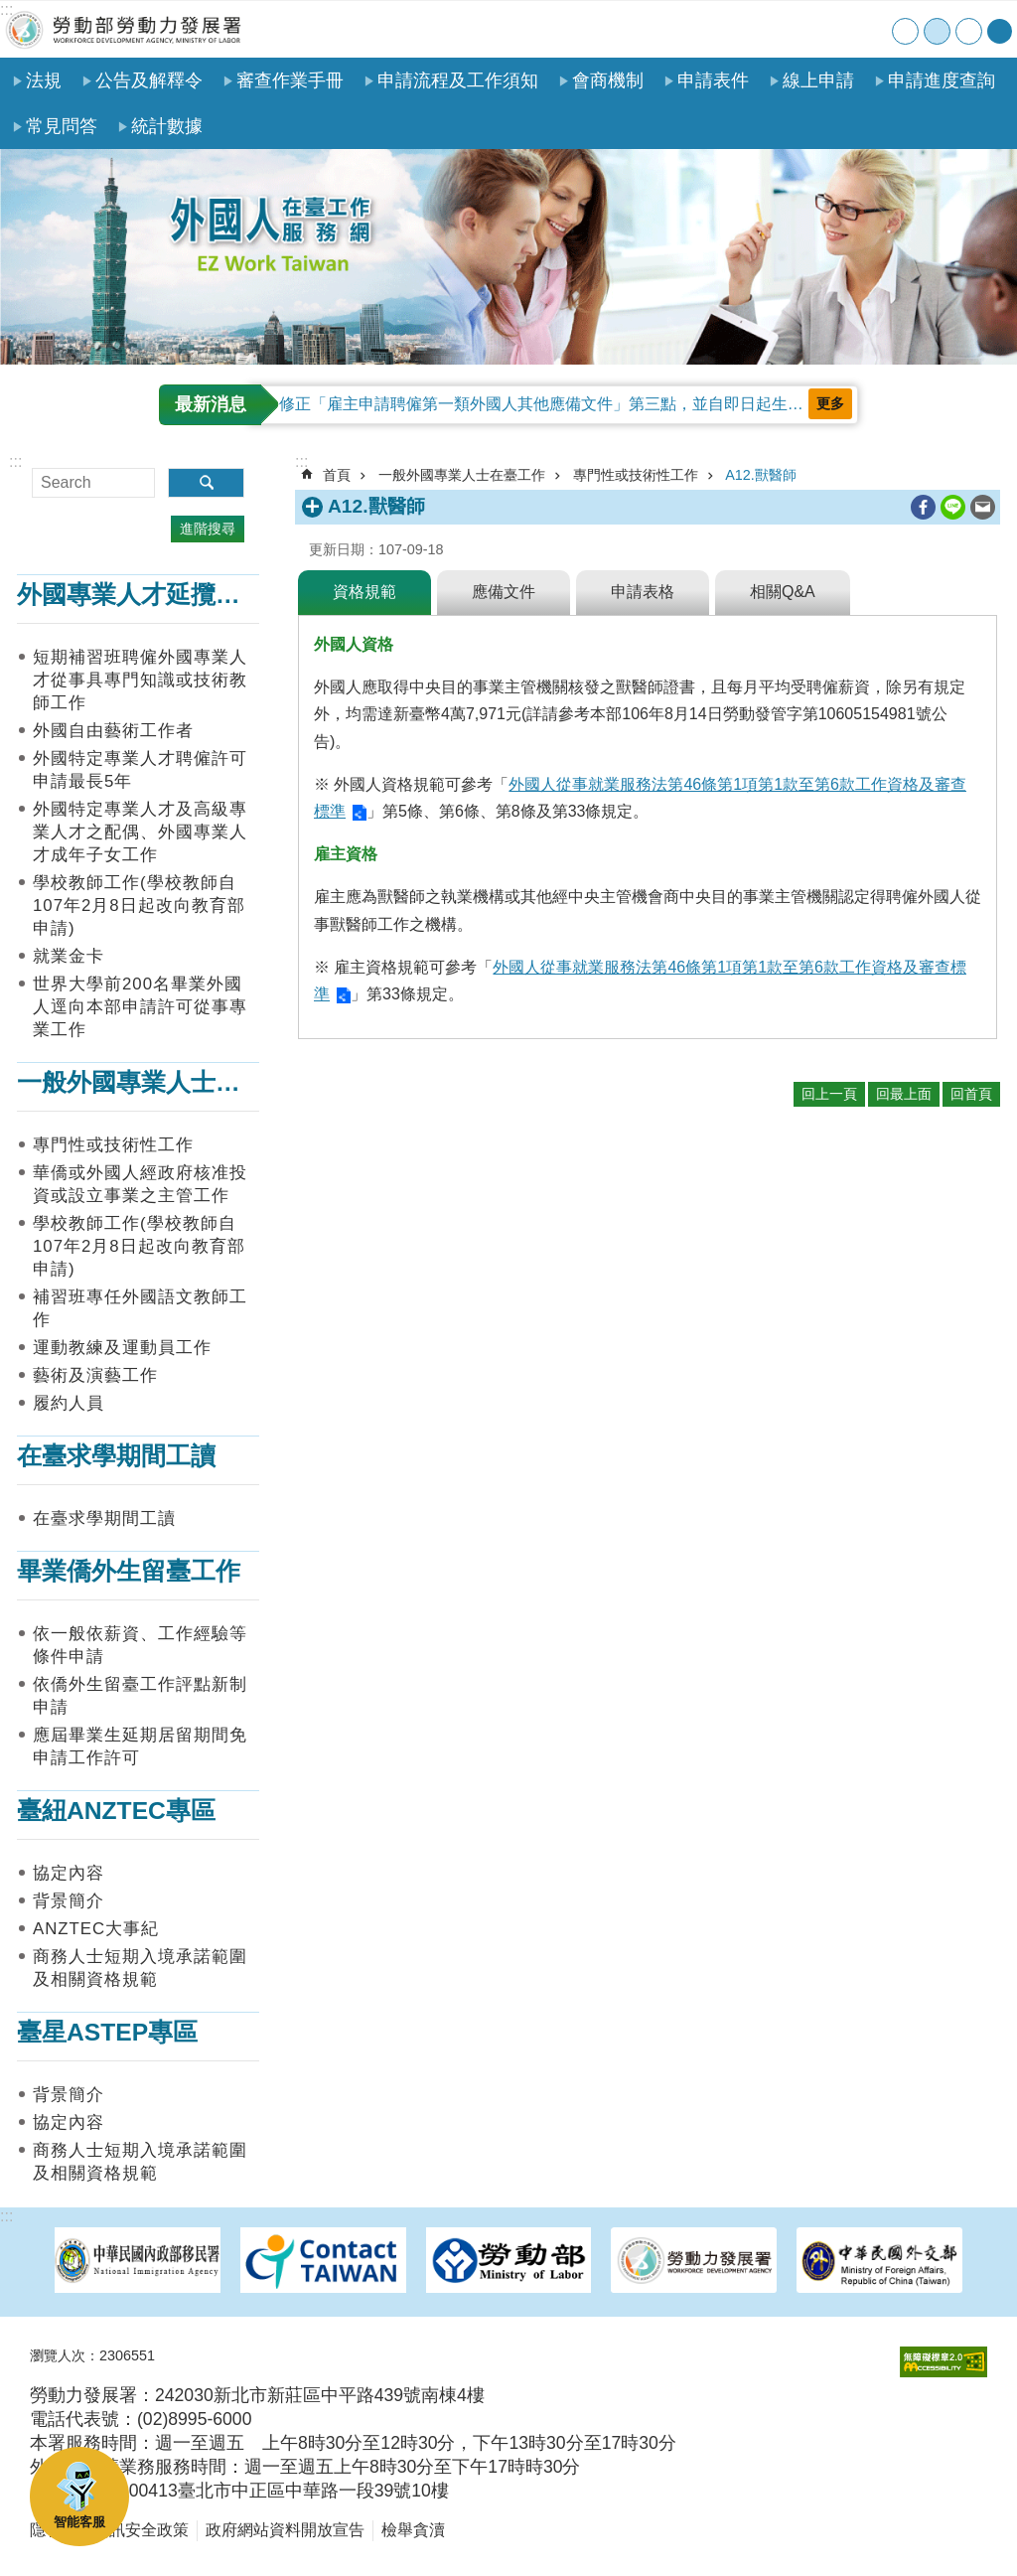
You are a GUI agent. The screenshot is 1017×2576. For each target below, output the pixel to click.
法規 (44, 80)
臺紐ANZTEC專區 (116, 1810)
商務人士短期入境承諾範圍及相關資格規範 (140, 1968)
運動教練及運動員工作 (122, 1347)
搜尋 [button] (206, 483)
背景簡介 (68, 1901)
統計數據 (167, 126)
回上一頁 (829, 1094)
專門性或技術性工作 (113, 1145)
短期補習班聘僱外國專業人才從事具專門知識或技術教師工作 (140, 680)
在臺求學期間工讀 (116, 1455)
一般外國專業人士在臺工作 (166, 1082)
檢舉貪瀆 (413, 2529)
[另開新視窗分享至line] (953, 507)
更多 (830, 403)
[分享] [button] (999, 31)
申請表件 (713, 80)
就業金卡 (68, 956)
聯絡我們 (830, 29)
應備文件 (503, 591)
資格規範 (364, 591)
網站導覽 (790, 29)
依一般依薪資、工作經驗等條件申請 (140, 1645)
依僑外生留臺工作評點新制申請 (140, 1696)
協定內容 (68, 1873)
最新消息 (210, 404)
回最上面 (904, 1094)
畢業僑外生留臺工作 (128, 1571)
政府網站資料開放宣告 (285, 2529)
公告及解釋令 (149, 80)
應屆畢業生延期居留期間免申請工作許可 (140, 1746)
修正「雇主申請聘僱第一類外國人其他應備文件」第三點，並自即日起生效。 (549, 403)
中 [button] (937, 31)
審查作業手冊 (290, 80)
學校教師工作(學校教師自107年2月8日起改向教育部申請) (139, 905)
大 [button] (968, 31)
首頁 (749, 29)
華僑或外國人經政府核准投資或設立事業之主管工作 (140, 1184)
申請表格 (642, 591)
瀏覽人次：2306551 (92, 2355)
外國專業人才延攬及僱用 (153, 594)
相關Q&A (782, 591)
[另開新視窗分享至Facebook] (923, 507)
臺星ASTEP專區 (107, 2032)
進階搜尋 (207, 528)
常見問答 (61, 126)
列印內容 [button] (895, 508)
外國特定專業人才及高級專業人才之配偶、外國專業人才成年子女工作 (140, 832)
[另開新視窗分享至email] (982, 507)
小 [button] (905, 31)
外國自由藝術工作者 (113, 730)
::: (6, 9)
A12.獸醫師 (761, 475)
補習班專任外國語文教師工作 (140, 1308)
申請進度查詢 (941, 80)
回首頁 (971, 1094)
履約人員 (68, 1403)
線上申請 (818, 80)
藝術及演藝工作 (95, 1375)
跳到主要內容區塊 (10, 10)
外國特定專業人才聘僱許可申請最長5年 (140, 770)
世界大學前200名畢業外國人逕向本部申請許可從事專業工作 (140, 1007)
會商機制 (608, 80)
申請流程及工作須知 (457, 80)
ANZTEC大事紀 (96, 1928)
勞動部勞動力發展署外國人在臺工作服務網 (124, 29)
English (871, 29)
